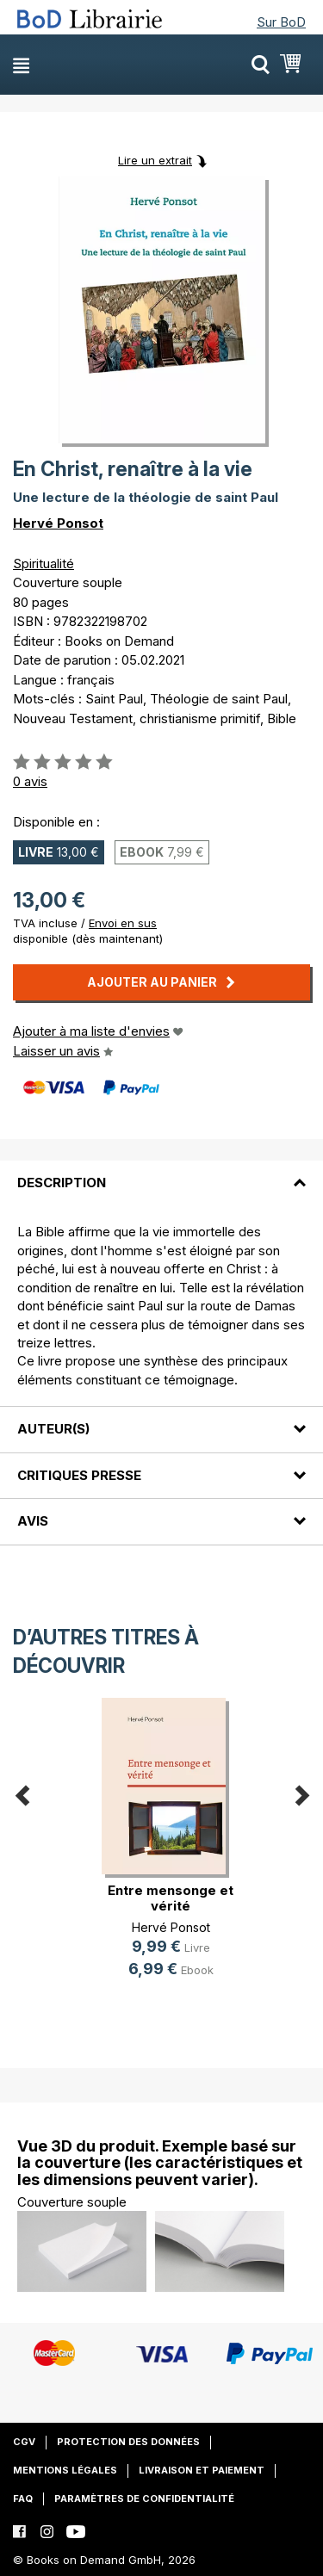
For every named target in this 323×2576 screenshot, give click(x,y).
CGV (24, 2442)
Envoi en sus (123, 923)
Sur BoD (281, 22)
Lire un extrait (155, 160)
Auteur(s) (53, 1429)
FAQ (23, 2498)
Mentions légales (65, 2470)
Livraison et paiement (201, 2470)
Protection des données (128, 2442)
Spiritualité (43, 563)
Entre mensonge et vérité (170, 1898)
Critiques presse (79, 1475)
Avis (32, 1521)
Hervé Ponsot (58, 523)
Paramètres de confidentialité (144, 2498)
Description (61, 1182)
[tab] (161, 1172)
